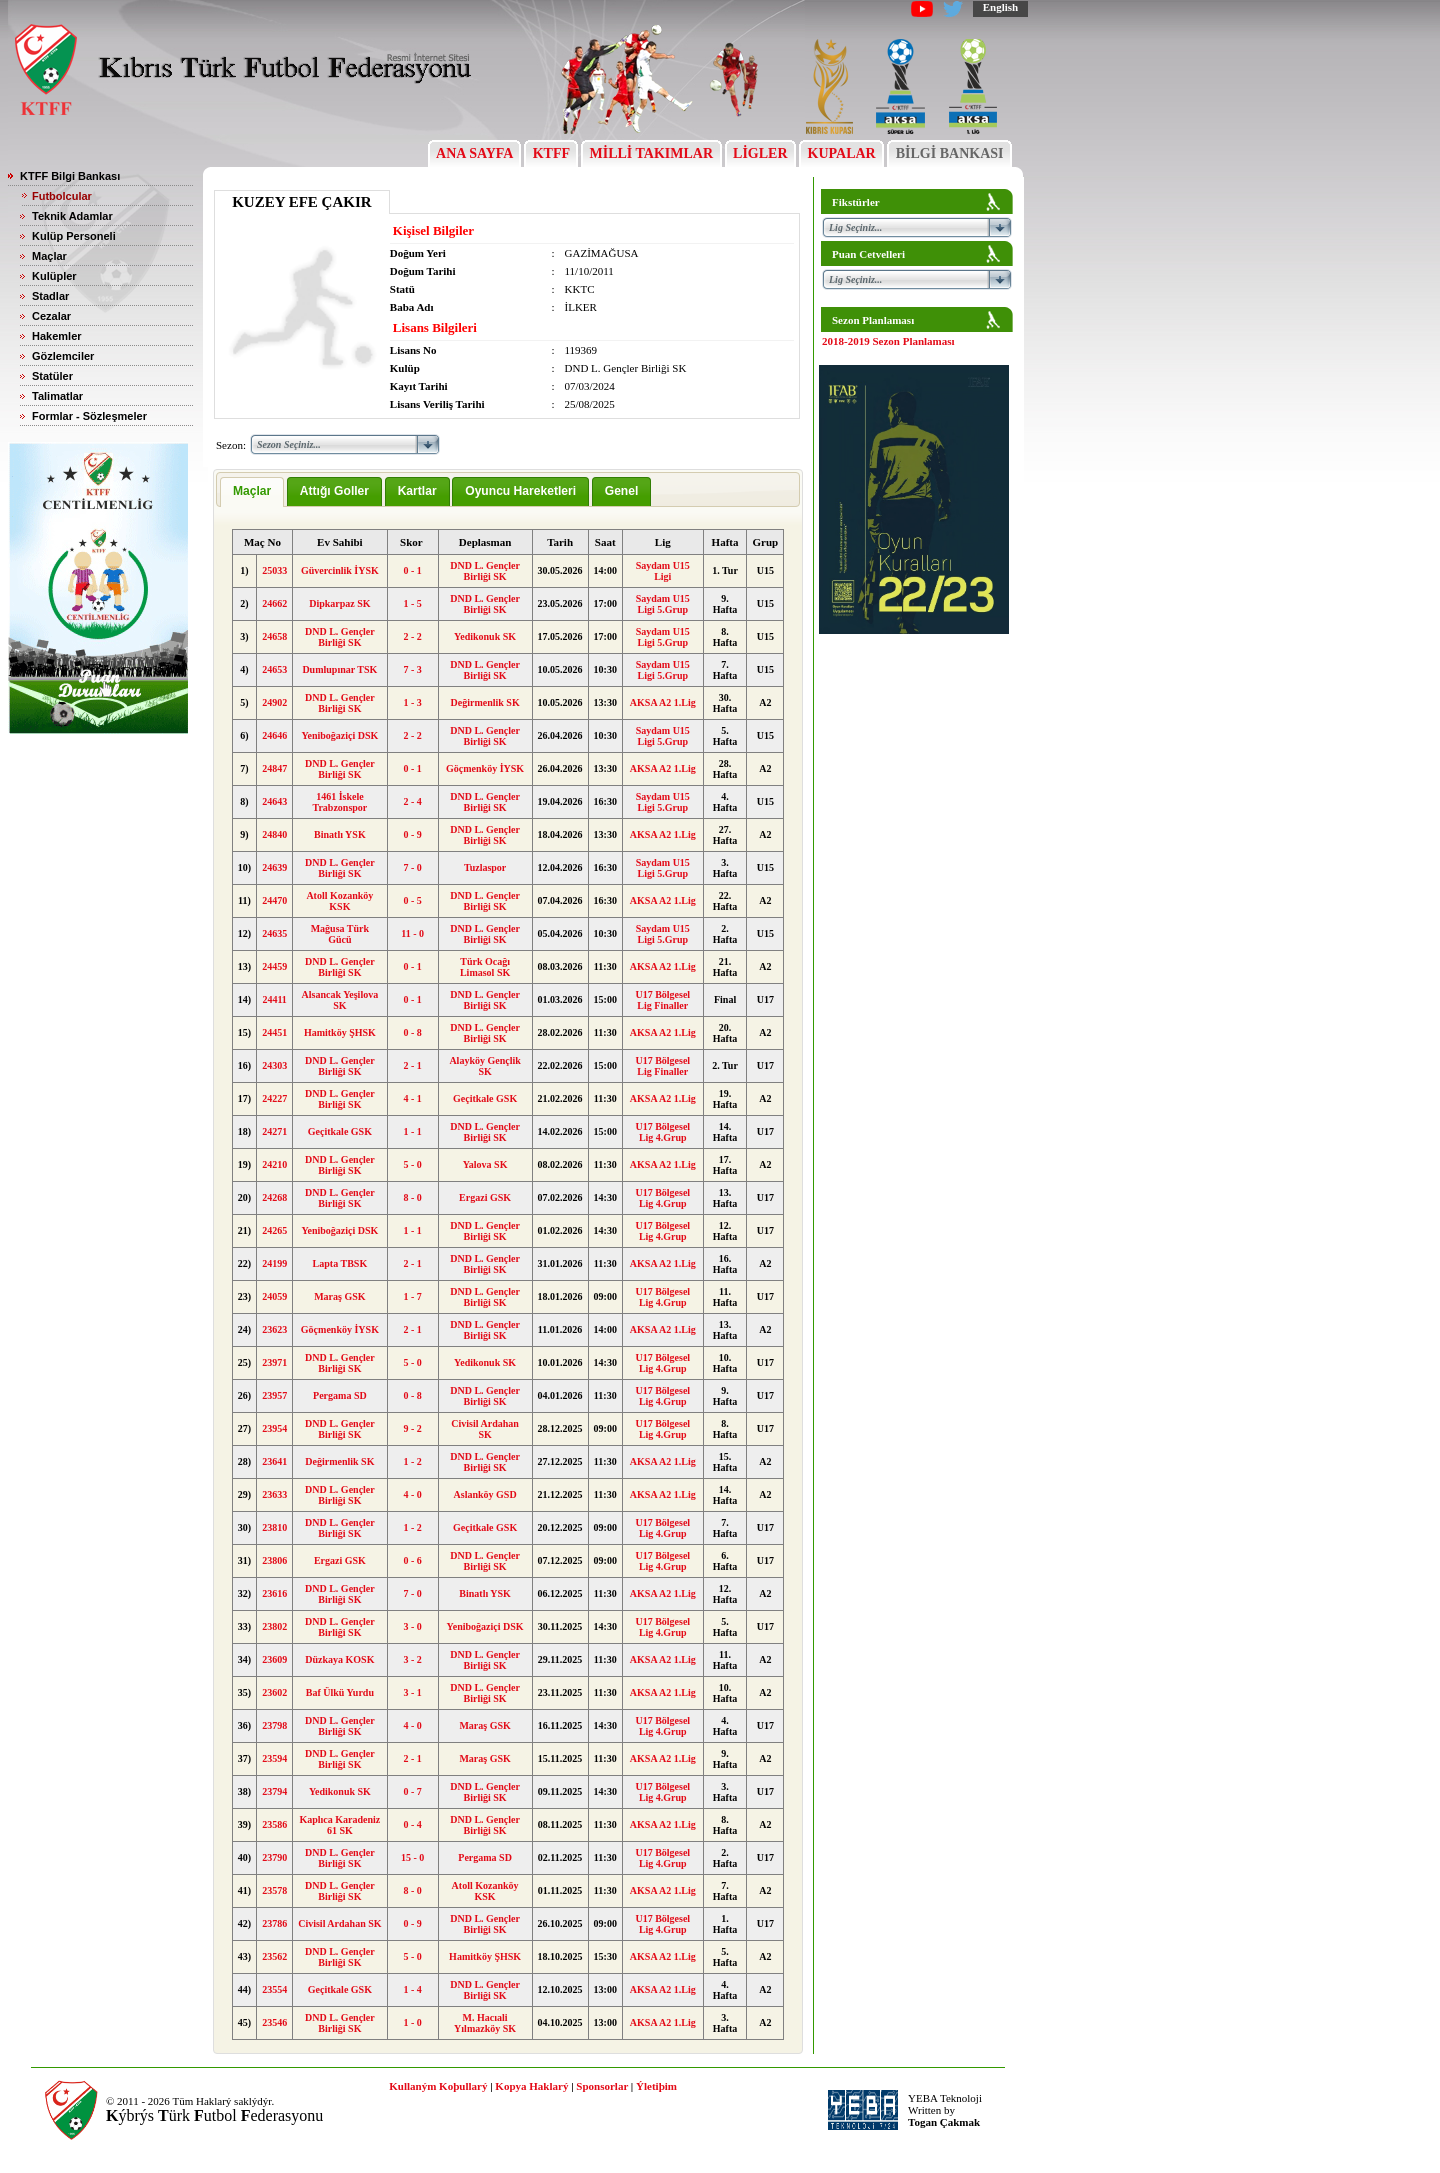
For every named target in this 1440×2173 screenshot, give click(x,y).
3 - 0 (412, 1626)
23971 (274, 1362)
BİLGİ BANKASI (949, 153)
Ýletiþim (656, 2086)
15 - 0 (412, 1857)
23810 (274, 1527)
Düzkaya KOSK (339, 1659)
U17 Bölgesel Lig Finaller (662, 1000)
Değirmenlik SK (485, 702)
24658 (274, 636)
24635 (274, 933)
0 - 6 (412, 1560)
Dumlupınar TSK (339, 669)
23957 (274, 1395)
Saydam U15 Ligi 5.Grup (663, 604)
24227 (274, 1098)
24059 (274, 1296)
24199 (274, 1263)
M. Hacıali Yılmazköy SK (485, 2023)
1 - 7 (412, 1296)
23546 (274, 2022)
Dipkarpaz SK (339, 603)
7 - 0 (412, 867)
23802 (274, 1626)
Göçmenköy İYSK (485, 768)
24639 (274, 867)
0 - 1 (412, 570)
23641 (274, 1461)
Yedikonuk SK (485, 636)
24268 (274, 1197)
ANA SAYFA (474, 153)
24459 (274, 966)
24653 (274, 669)
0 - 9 (412, 834)
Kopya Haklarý (531, 2086)
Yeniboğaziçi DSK (339, 735)
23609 (274, 1659)
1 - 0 (412, 2022)
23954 (274, 1428)
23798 (274, 1725)
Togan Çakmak (944, 2122)
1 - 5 (412, 603)
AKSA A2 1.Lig (663, 702)
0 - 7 (412, 1791)
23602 (274, 1692)
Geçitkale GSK (485, 1098)
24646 (274, 735)
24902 (274, 702)
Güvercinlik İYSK (340, 570)
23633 (274, 1494)
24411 (274, 999)
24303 (274, 1065)
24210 (274, 1164)
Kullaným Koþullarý (438, 2086)
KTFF (551, 153)
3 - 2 (412, 1659)
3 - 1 (412, 1692)
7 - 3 (412, 669)
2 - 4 (412, 801)
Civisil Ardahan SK (485, 1429)
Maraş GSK (339, 1296)
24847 (274, 768)
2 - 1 (412, 1065)
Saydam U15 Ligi (663, 571)
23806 (274, 1560)
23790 (274, 1857)
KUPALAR (841, 153)
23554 (274, 1989)
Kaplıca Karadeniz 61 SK (339, 1825)
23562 (274, 1956)
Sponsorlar (602, 2086)
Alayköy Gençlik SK (484, 1066)
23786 (274, 1923)
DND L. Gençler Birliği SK (485, 571)
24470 (274, 900)
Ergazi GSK (485, 1197)
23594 (274, 1758)
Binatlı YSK (340, 834)
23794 (274, 1791)
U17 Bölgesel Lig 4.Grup (662, 1132)
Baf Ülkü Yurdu (340, 1692)
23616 (274, 1593)
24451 (274, 1032)
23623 (274, 1329)
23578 (274, 1890)
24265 (274, 1230)
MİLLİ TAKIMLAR (651, 153)
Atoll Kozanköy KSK (339, 901)
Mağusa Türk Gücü (340, 934)
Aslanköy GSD (485, 1494)
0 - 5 (412, 900)
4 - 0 (412, 1494)
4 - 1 (412, 1098)
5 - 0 (412, 1164)
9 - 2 (412, 1428)
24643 (274, 801)
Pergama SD (340, 1395)
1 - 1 (412, 1131)
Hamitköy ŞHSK (340, 1032)
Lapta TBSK (340, 1263)
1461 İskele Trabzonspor (339, 802)
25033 (274, 570)
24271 (274, 1131)
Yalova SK (485, 1164)
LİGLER (760, 153)
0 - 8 (412, 1032)
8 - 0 (412, 1197)
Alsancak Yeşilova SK (340, 1000)
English (1000, 7)
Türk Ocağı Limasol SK (485, 967)
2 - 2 (412, 636)
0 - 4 (412, 1824)
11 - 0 (412, 933)
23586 (274, 1824)
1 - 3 (412, 702)
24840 (274, 834)
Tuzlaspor (485, 867)
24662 (274, 603)
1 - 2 (412, 1461)
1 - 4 (412, 1989)
